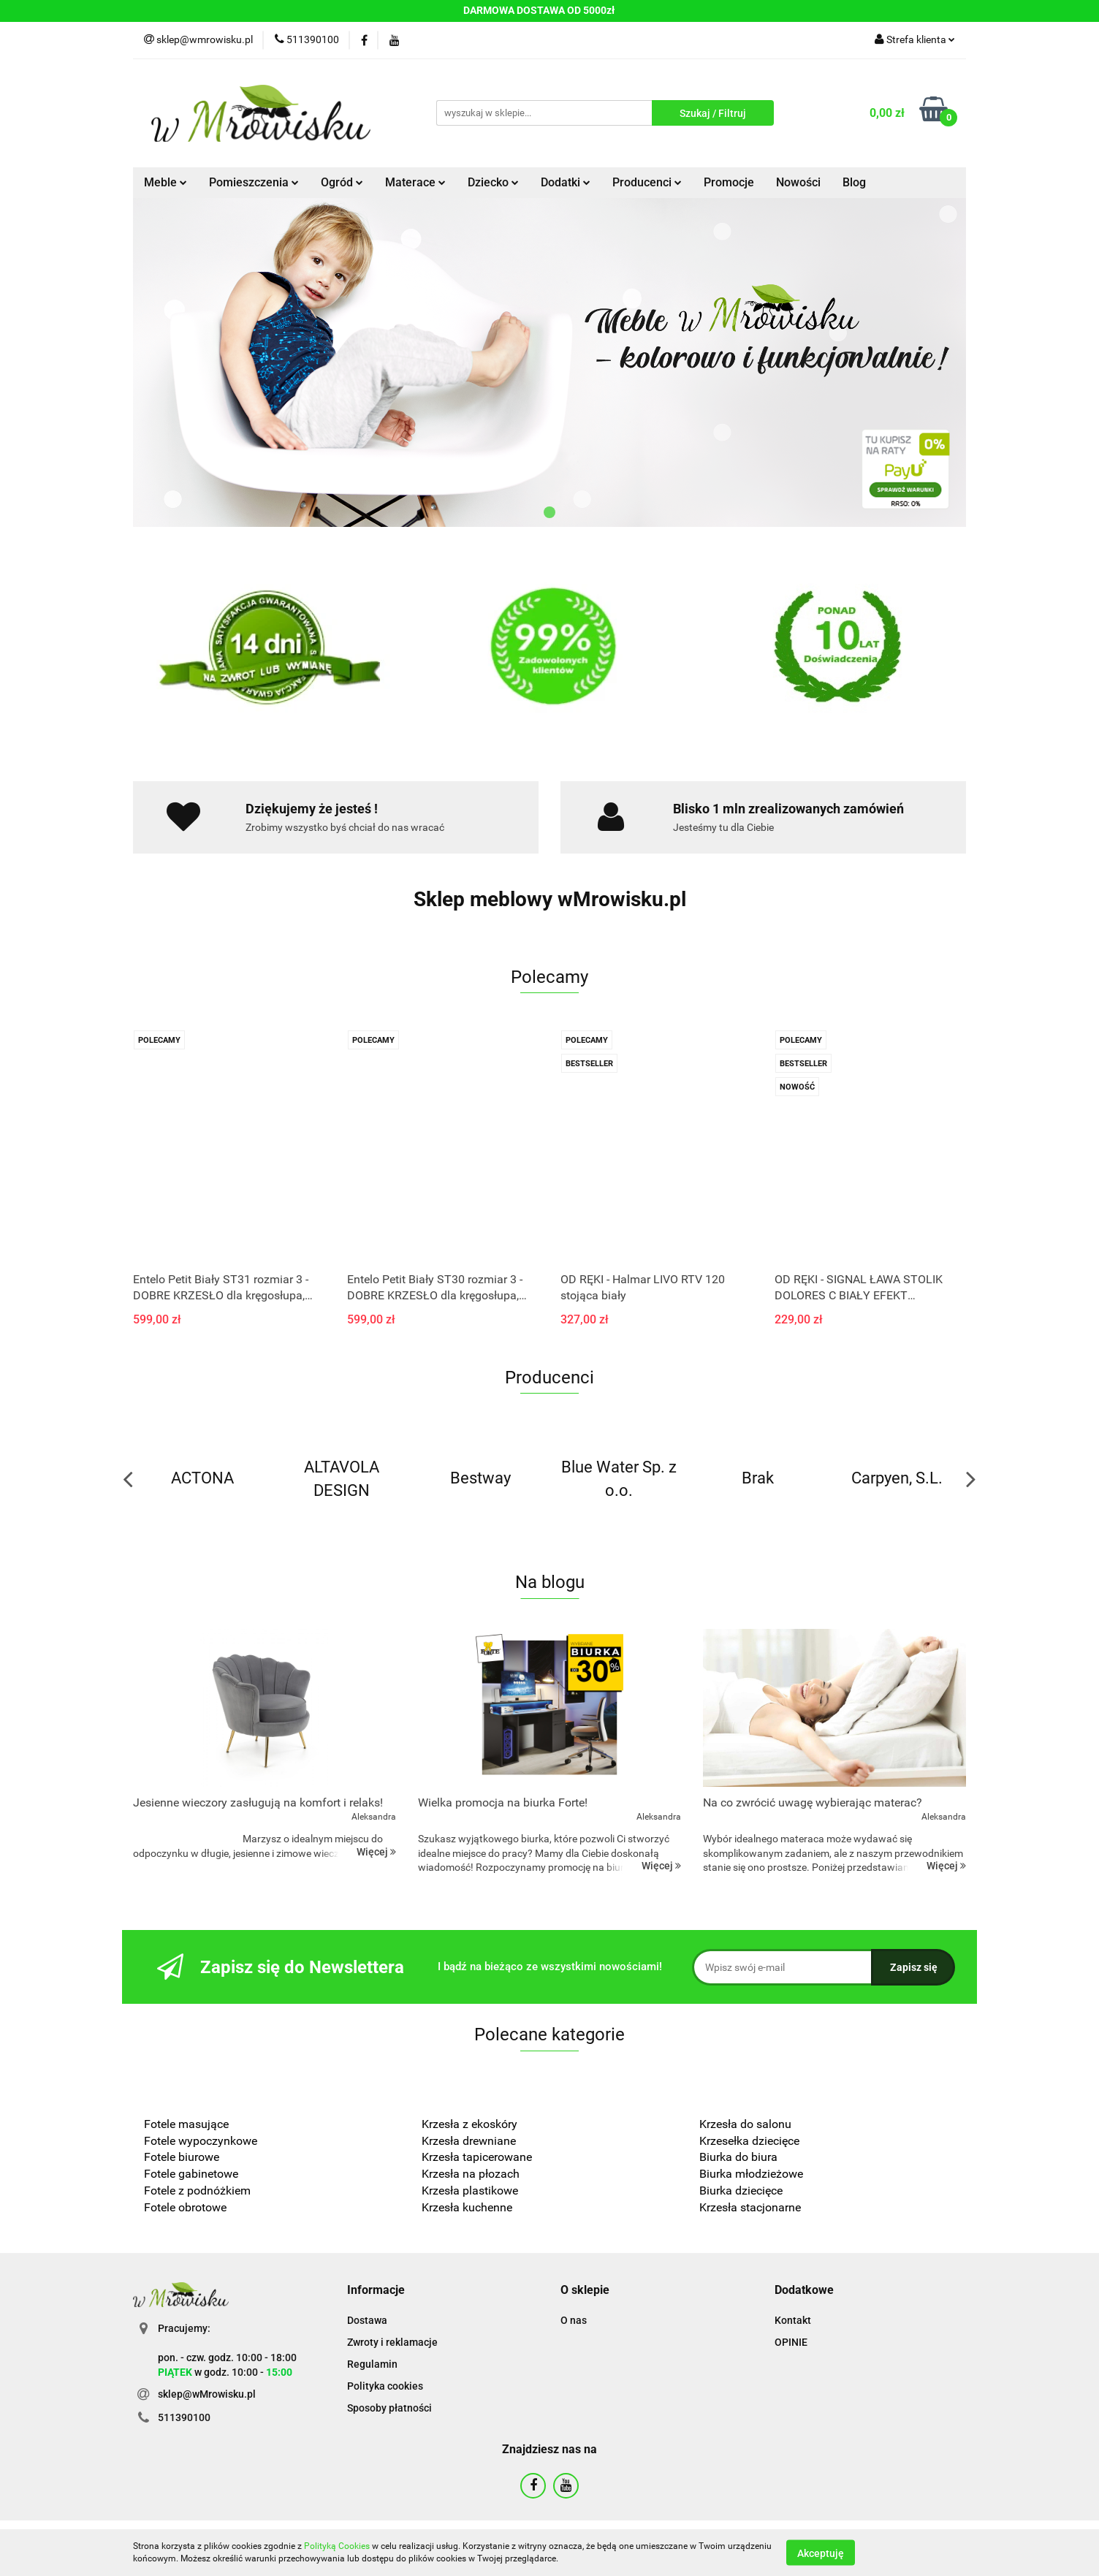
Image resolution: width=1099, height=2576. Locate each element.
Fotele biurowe (181, 2157)
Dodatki (565, 182)
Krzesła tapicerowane (477, 2157)
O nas (573, 2320)
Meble (165, 182)
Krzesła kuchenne (468, 2207)
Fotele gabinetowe (191, 2174)
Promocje (729, 182)
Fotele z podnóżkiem (197, 2190)
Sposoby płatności (389, 2408)
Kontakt (793, 2320)
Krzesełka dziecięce (749, 2141)
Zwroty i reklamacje (392, 2342)
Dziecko (493, 182)
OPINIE (791, 2342)
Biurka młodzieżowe (751, 2174)
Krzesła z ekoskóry (469, 2124)
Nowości (798, 182)
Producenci (647, 182)
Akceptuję (820, 2552)
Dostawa (367, 2320)
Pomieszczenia (254, 182)
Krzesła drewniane (469, 2141)
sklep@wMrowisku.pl (207, 2394)
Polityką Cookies (337, 2546)
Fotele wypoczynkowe (200, 2141)
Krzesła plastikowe (470, 2190)
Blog (854, 182)
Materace (415, 182)
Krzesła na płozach (471, 2174)
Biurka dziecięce (742, 2190)
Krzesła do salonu (745, 2124)
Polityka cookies (385, 2386)
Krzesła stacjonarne (750, 2207)
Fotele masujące (186, 2124)
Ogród (342, 182)
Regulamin (372, 2364)
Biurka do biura (738, 2157)
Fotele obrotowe (185, 2207)
